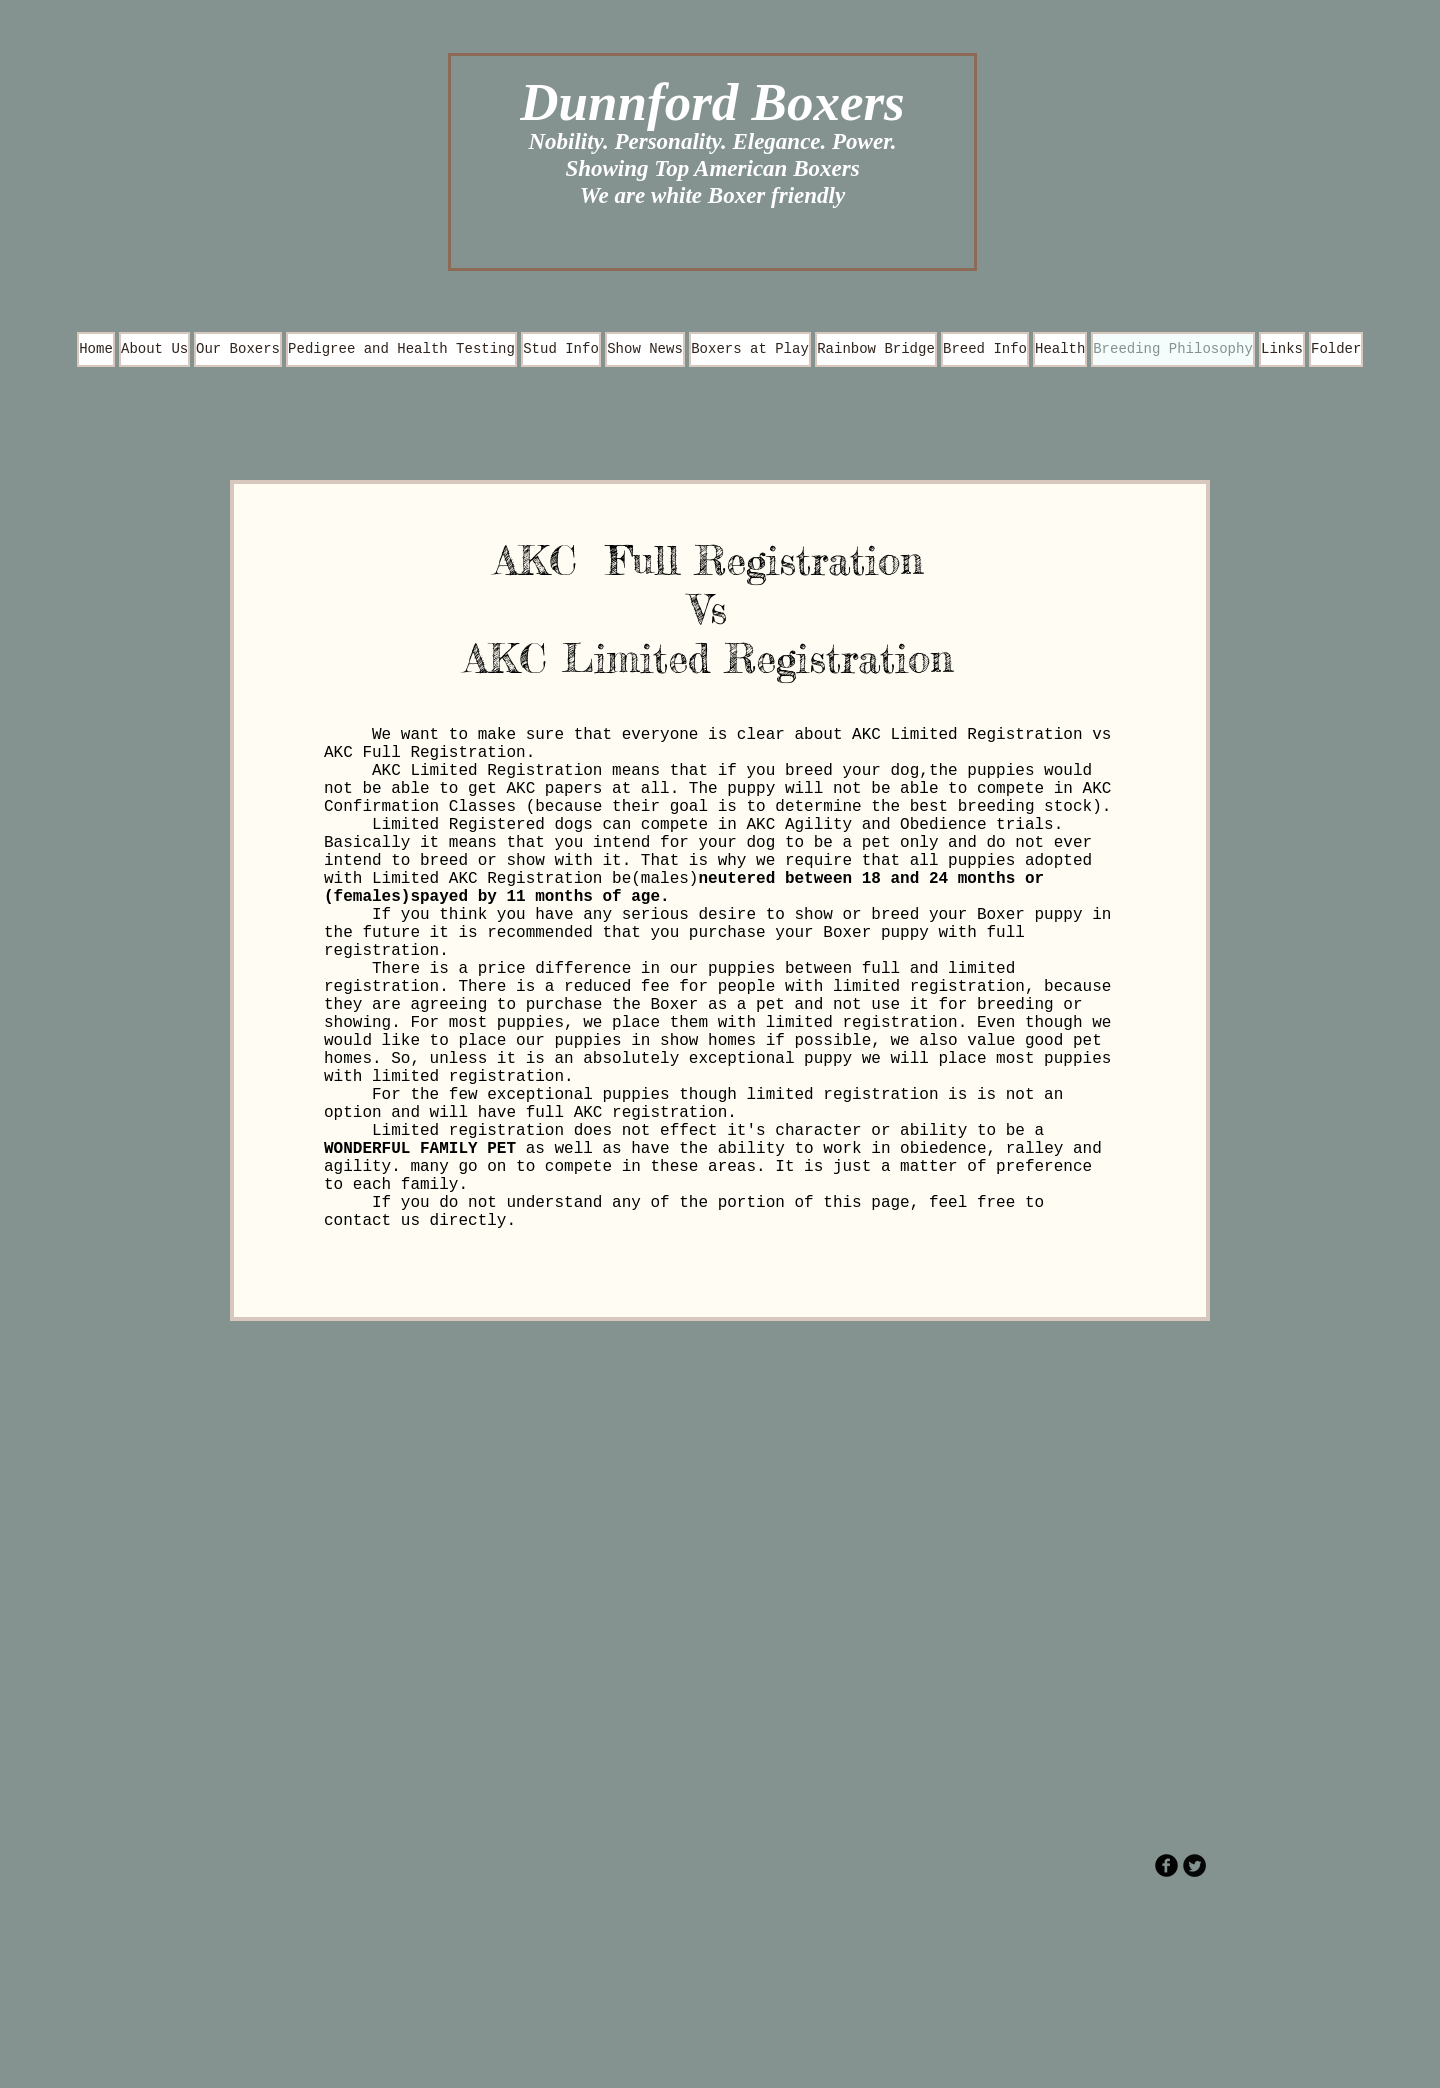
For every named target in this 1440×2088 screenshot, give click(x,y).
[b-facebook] (1166, 1865)
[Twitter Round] (1194, 1865)
